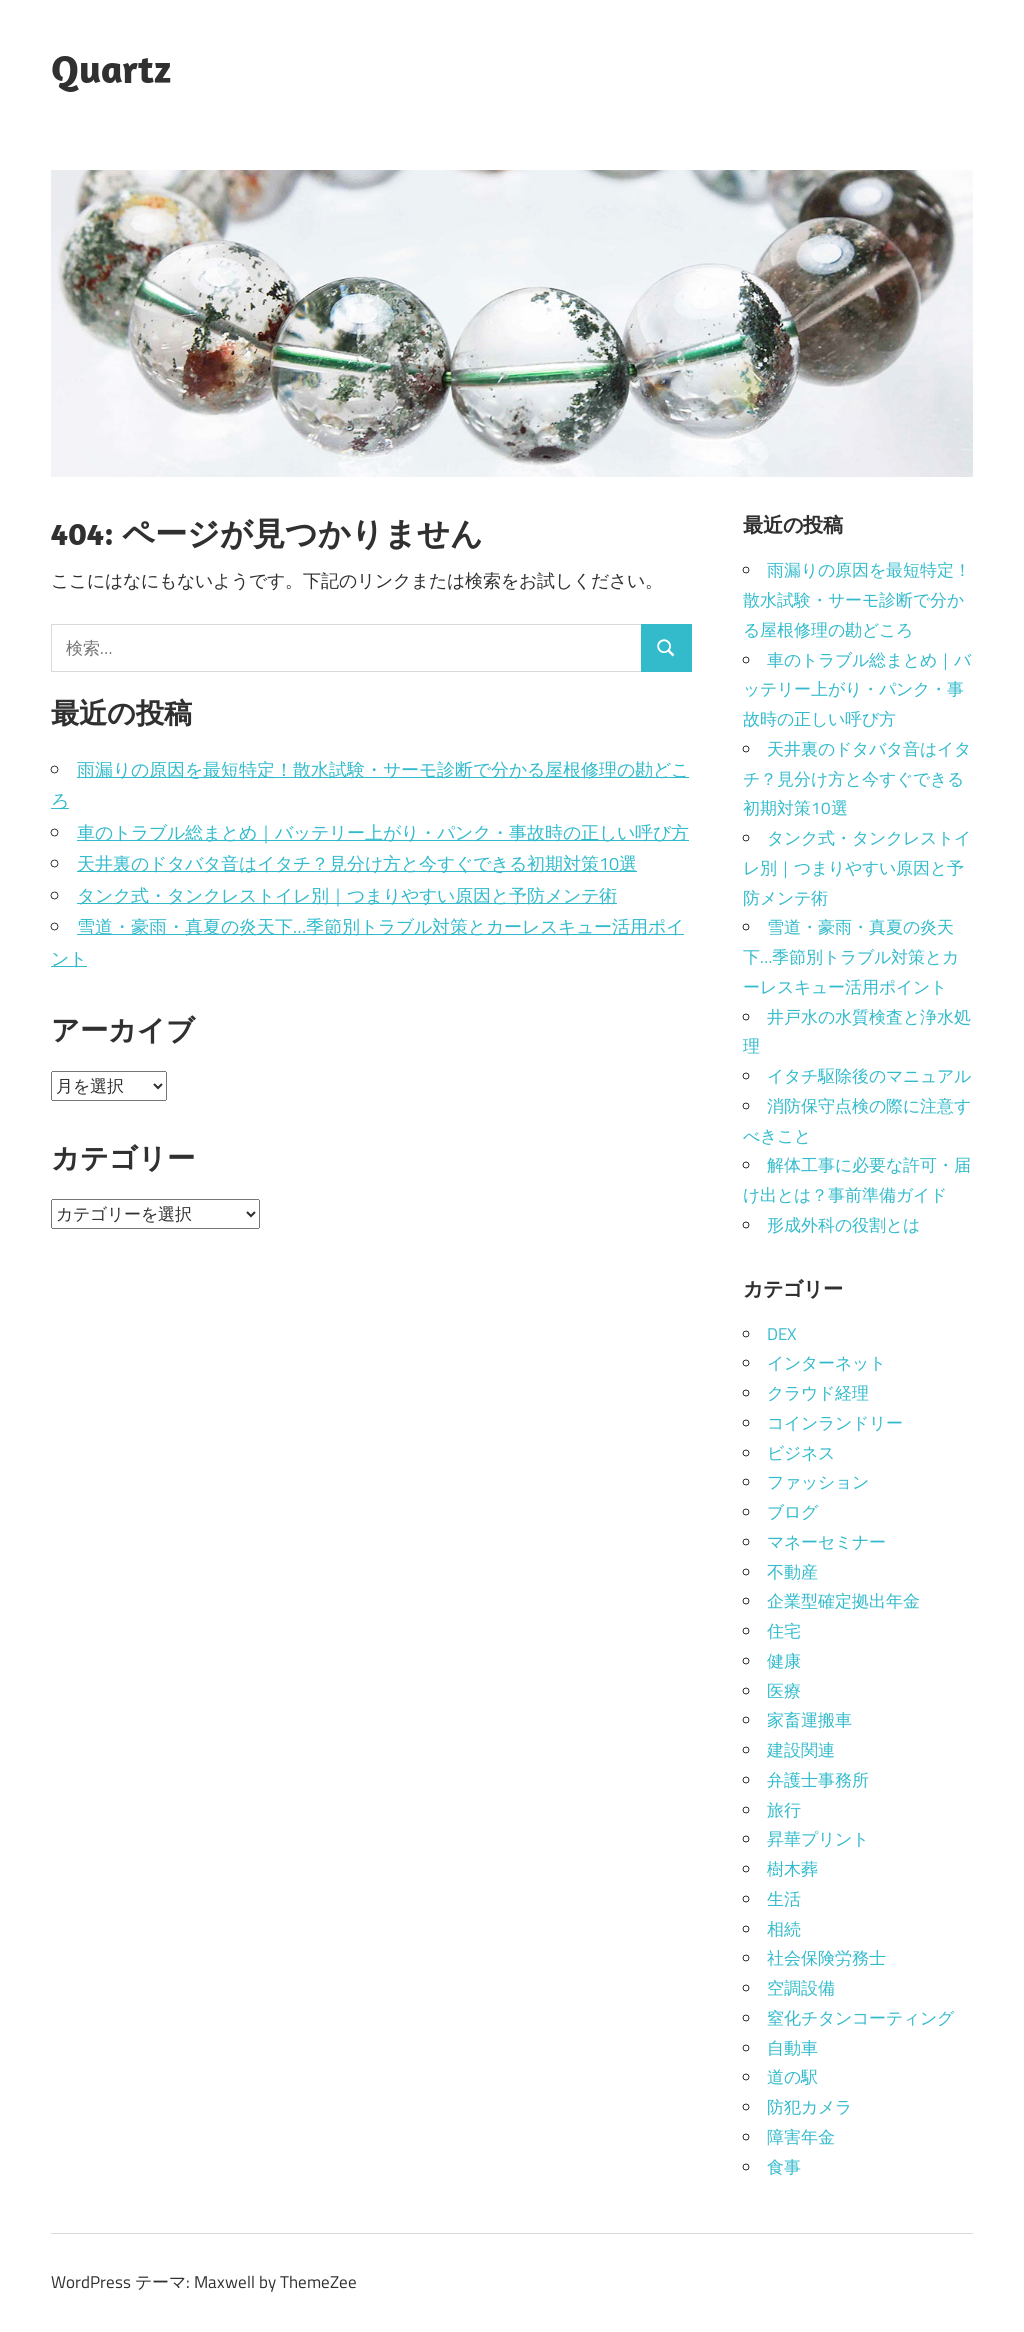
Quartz (111, 68)
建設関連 (801, 1750)
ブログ (792, 1512)
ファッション (818, 1482)
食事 (784, 2167)
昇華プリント (818, 1839)
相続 (784, 1929)
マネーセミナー (826, 1542)
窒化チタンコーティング (860, 2018)
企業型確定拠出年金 (843, 1601)
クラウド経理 (818, 1393)
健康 (784, 1661)
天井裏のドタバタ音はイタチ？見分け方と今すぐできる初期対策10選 (357, 863)
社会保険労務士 (826, 1958)
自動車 (792, 2048)
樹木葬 (792, 1869)
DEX (781, 1334)
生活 (784, 1899)
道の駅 (792, 2077)
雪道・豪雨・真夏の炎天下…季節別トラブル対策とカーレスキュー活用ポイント (851, 957)
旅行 (784, 1810)
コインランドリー (835, 1423)
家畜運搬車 (809, 1720)
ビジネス (801, 1453)
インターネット (826, 1363)
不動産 (792, 1572)
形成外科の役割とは (843, 1225)
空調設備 (801, 1988)
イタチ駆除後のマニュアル (869, 1076)
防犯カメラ (809, 2107)
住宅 (784, 1631)
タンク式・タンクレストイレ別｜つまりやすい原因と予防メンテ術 (347, 895)
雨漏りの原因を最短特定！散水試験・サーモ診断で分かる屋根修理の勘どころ (857, 600)
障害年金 (801, 2137)
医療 (784, 1691)
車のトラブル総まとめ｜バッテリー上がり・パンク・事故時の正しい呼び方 (383, 832)
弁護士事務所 (818, 1780)
